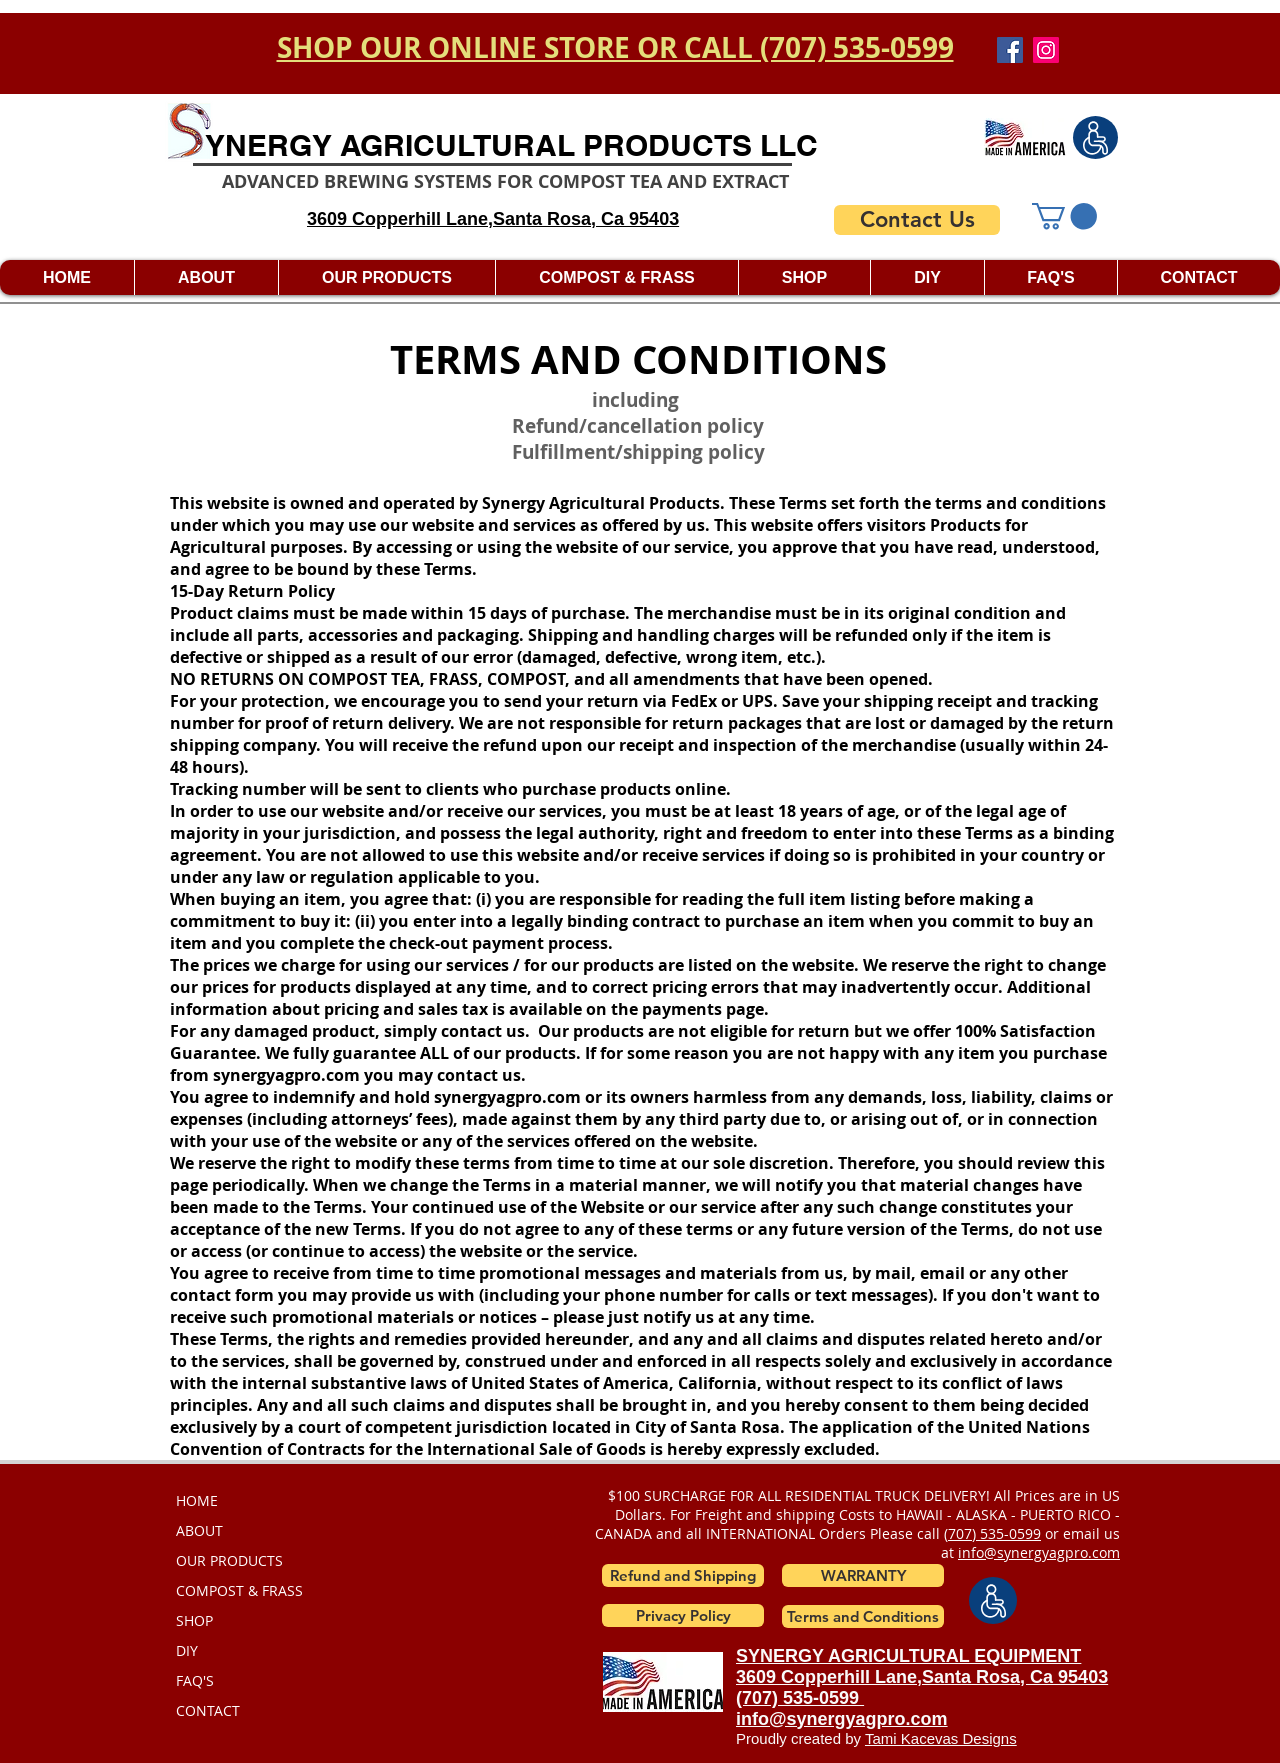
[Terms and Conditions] (863, 1616)
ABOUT (199, 1530)
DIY (187, 1650)
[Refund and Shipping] (683, 1575)
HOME (197, 1500)
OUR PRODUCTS (229, 1560)
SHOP (194, 1620)
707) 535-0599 (994, 1533)
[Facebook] (1010, 50)
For (680, 1514)
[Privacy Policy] (683, 1615)
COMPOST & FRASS (239, 1590)
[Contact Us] (917, 220)
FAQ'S (195, 1680)
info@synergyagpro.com (1039, 1552)
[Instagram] (1046, 50)
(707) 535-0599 (800, 1698)
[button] (1064, 216)
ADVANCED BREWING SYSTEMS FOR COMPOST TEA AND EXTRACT (505, 181)
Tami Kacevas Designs (941, 1738)
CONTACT (208, 1710)
